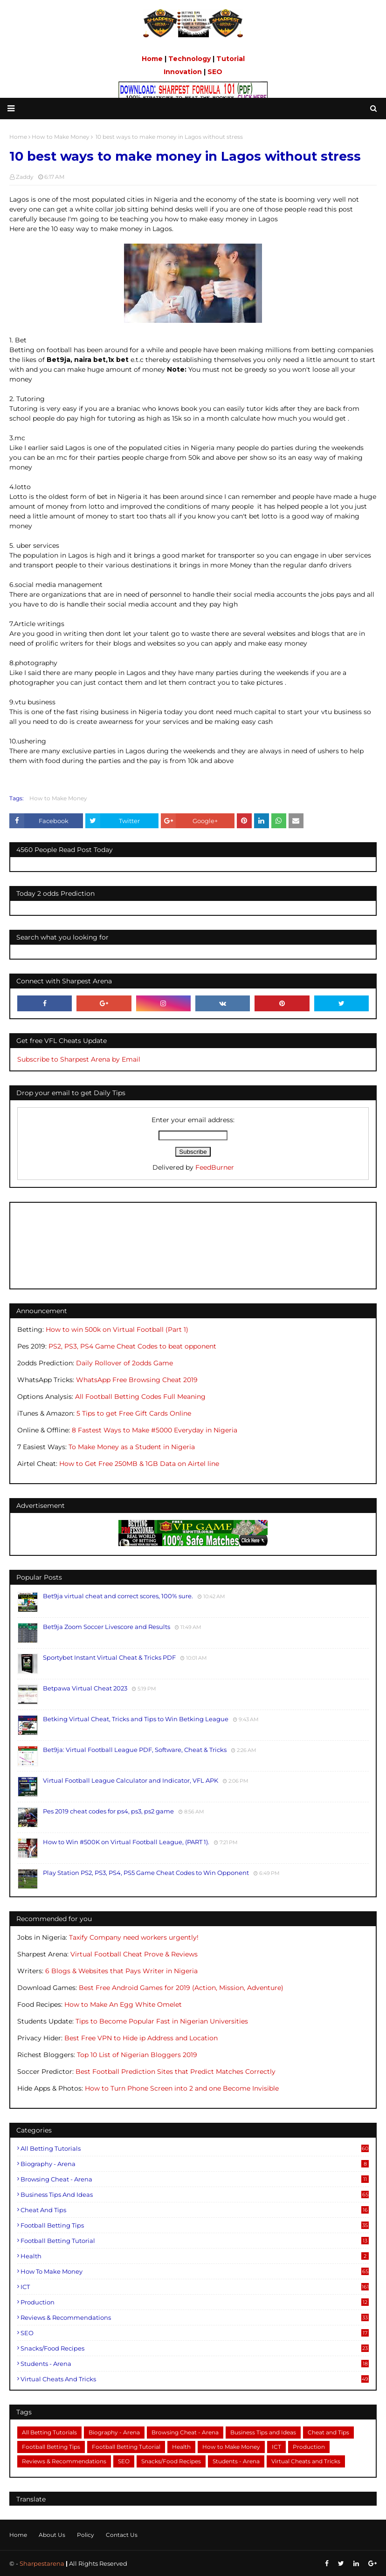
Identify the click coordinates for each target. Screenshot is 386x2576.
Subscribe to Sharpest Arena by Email (78, 1059)
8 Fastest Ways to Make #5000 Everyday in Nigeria (154, 1430)
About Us (52, 2534)
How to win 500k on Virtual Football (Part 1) (117, 1329)
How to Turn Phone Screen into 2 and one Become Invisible (182, 2088)
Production (195, 2302)
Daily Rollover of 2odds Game (124, 1363)
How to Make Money (58, 798)
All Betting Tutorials (195, 2148)
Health (195, 2256)
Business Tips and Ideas (195, 2194)
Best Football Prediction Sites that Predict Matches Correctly (176, 2071)
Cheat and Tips (195, 2210)
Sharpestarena (42, 2563)
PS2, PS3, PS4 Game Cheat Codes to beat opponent (132, 1346)
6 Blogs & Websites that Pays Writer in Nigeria (121, 1971)
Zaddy (25, 176)
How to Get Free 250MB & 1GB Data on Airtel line (139, 1463)
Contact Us (122, 2534)
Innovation (183, 72)
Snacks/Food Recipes (195, 2348)
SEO (214, 72)
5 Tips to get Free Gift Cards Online (133, 1413)
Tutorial (230, 59)
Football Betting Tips (195, 2225)
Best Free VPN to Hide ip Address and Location (141, 2038)
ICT (195, 2286)
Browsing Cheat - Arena (195, 2179)
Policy (85, 2534)
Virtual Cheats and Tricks (195, 2379)
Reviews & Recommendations (195, 2317)
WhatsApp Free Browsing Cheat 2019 (137, 1380)
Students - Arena (195, 2363)
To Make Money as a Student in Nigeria (132, 1447)
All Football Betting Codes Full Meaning (140, 1396)
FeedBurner (214, 1167)
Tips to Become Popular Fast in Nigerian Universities (162, 2021)
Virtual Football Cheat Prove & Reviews (134, 1954)
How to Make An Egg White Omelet (123, 2004)
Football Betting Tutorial (195, 2240)
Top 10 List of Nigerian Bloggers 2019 (137, 2055)
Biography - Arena (195, 2163)
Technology (189, 59)
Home (152, 59)
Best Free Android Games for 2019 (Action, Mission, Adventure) (181, 1987)
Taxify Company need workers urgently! (134, 1937)
